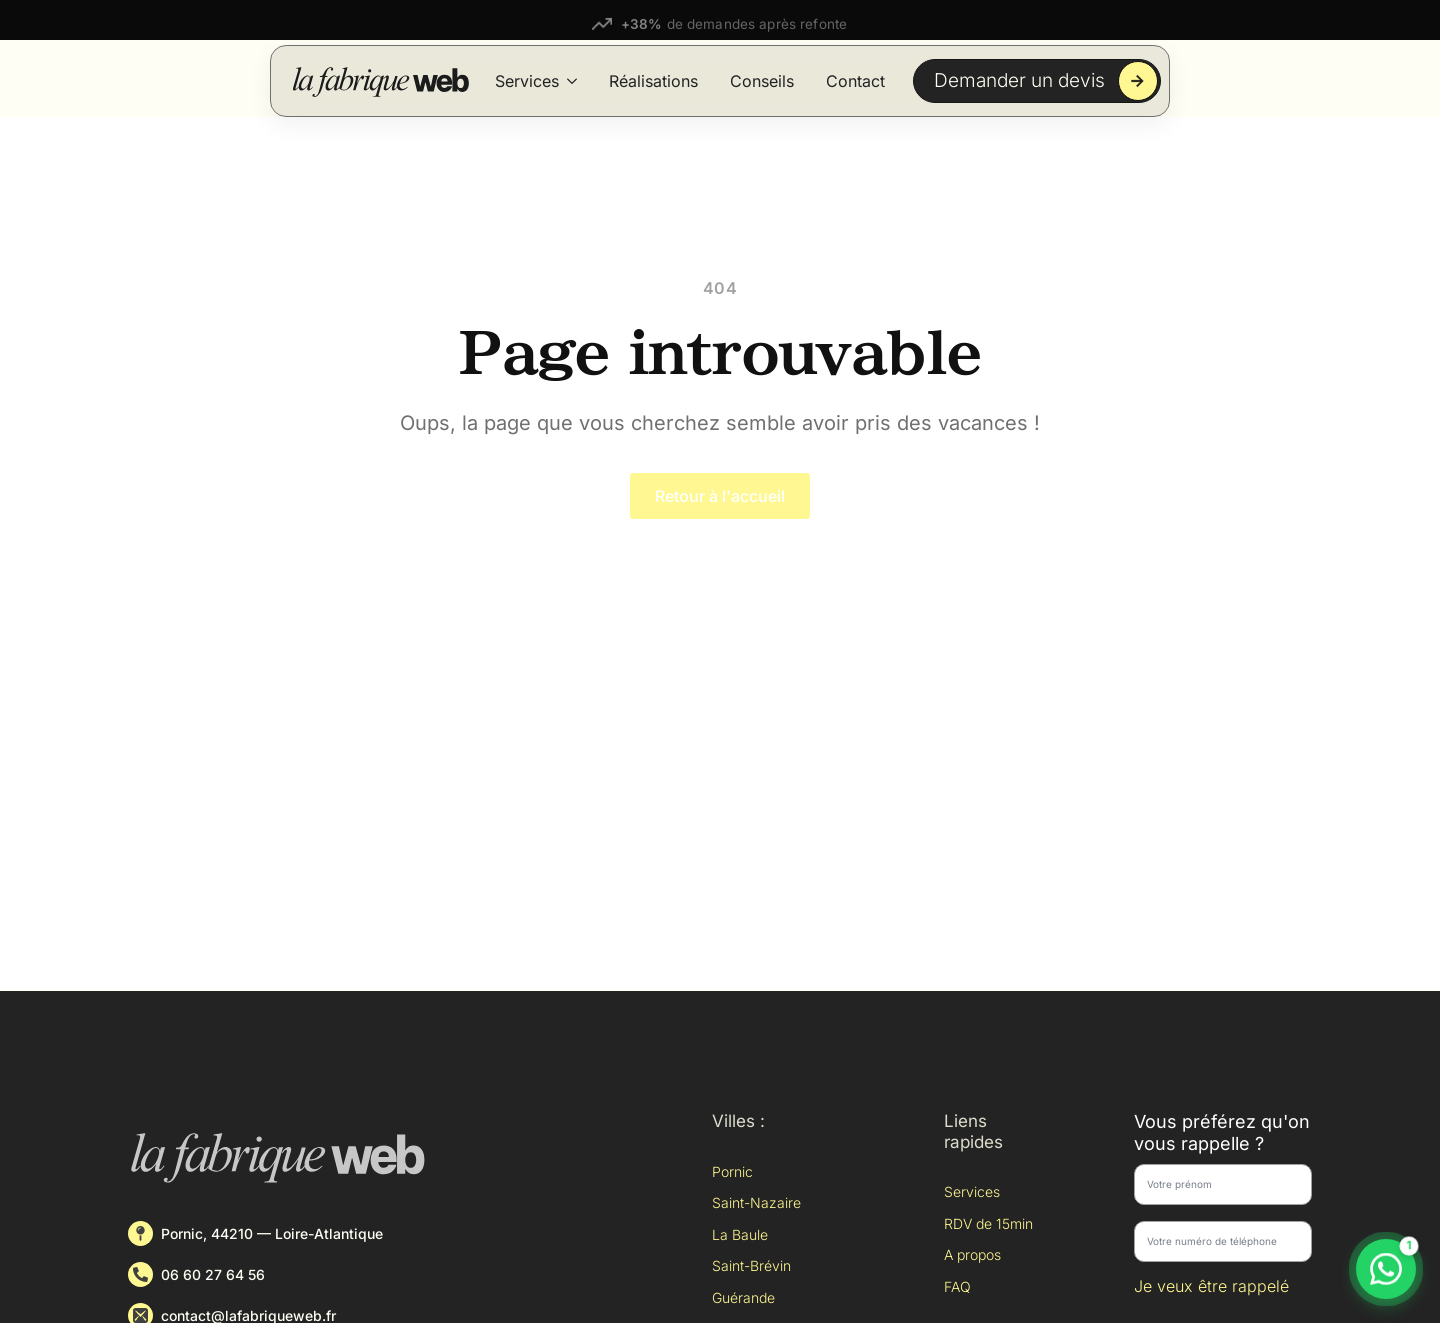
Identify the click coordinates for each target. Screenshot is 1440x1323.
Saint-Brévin (751, 1265)
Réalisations (653, 81)
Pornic (732, 1171)
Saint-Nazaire (756, 1202)
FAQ (957, 1286)
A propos (972, 1254)
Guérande (743, 1297)
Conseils (762, 81)
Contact (855, 81)
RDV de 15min (988, 1223)
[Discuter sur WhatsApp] (1386, 1269)
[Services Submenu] (572, 81)
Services (527, 81)
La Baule (740, 1234)
